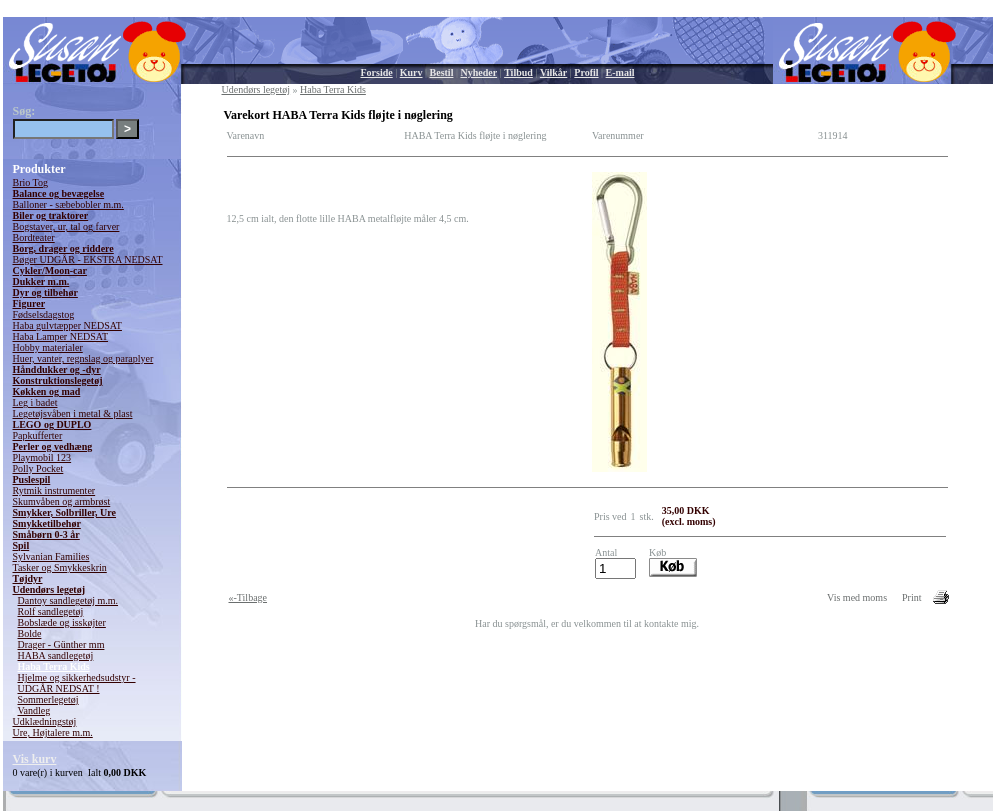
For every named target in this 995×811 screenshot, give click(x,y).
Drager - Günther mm (61, 644)
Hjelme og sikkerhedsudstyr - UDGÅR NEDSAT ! (77, 683)
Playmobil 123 (42, 457)
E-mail (620, 72)
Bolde (30, 633)
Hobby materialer (48, 347)
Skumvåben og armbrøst (62, 501)
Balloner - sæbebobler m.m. (68, 204)
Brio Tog (31, 182)
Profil (586, 72)
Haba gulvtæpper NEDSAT (67, 325)
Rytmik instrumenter (54, 490)
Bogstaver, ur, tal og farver (66, 226)
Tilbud (518, 72)
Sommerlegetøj (48, 699)
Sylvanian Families (51, 556)
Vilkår (553, 72)
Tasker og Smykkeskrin (60, 567)
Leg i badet (35, 402)
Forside (377, 72)
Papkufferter (38, 435)
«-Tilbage (248, 597)
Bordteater (34, 237)
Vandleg (34, 710)
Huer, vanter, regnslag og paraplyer (83, 358)
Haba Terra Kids (54, 666)
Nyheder (478, 72)
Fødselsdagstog (44, 314)
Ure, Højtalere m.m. (53, 732)
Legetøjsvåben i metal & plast (73, 413)
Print (911, 597)
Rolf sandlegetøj (51, 611)
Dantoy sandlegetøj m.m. (68, 600)
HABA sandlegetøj (56, 655)
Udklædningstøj (45, 721)
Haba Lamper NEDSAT (61, 336)
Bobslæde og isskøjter (62, 622)
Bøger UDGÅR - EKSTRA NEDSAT (88, 259)
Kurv (411, 72)
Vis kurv (35, 759)
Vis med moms (857, 597)
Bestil (442, 72)
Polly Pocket (38, 468)
